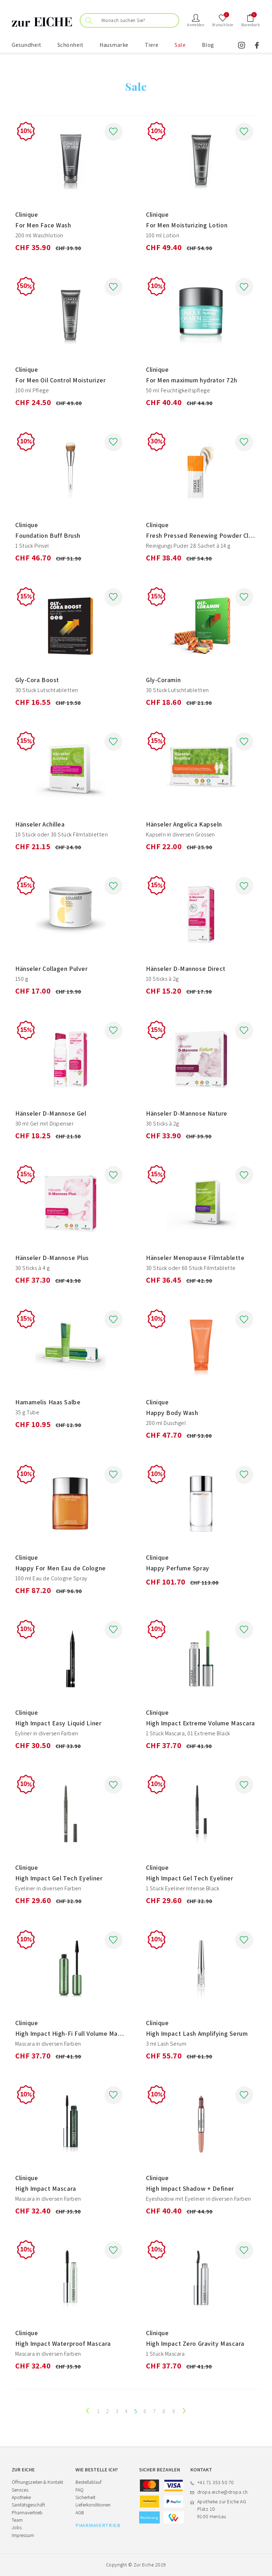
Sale (180, 45)
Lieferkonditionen (92, 2505)
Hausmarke (114, 45)
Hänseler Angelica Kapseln (184, 824)
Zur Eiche (144, 2564)
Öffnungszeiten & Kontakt (37, 2482)
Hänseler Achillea (40, 824)
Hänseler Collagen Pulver (51, 968)
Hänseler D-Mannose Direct (186, 968)
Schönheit (70, 45)
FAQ (79, 2490)
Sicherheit (85, 2497)
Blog (208, 45)
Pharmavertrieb (27, 2512)
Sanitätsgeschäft (28, 2505)
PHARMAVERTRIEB (97, 2525)
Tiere (152, 45)
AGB (79, 2512)
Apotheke (21, 2497)
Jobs (17, 2527)
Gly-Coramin (163, 680)
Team (17, 2520)
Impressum (23, 2535)
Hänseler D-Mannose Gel (50, 1113)
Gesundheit (26, 45)
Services (20, 2490)
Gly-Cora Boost (37, 680)
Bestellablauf (88, 2482)
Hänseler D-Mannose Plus (52, 1258)
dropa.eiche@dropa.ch (222, 2492)
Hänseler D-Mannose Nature (186, 1113)
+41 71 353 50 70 (215, 2482)
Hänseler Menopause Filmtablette (195, 1258)
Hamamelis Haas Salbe (47, 1402)
